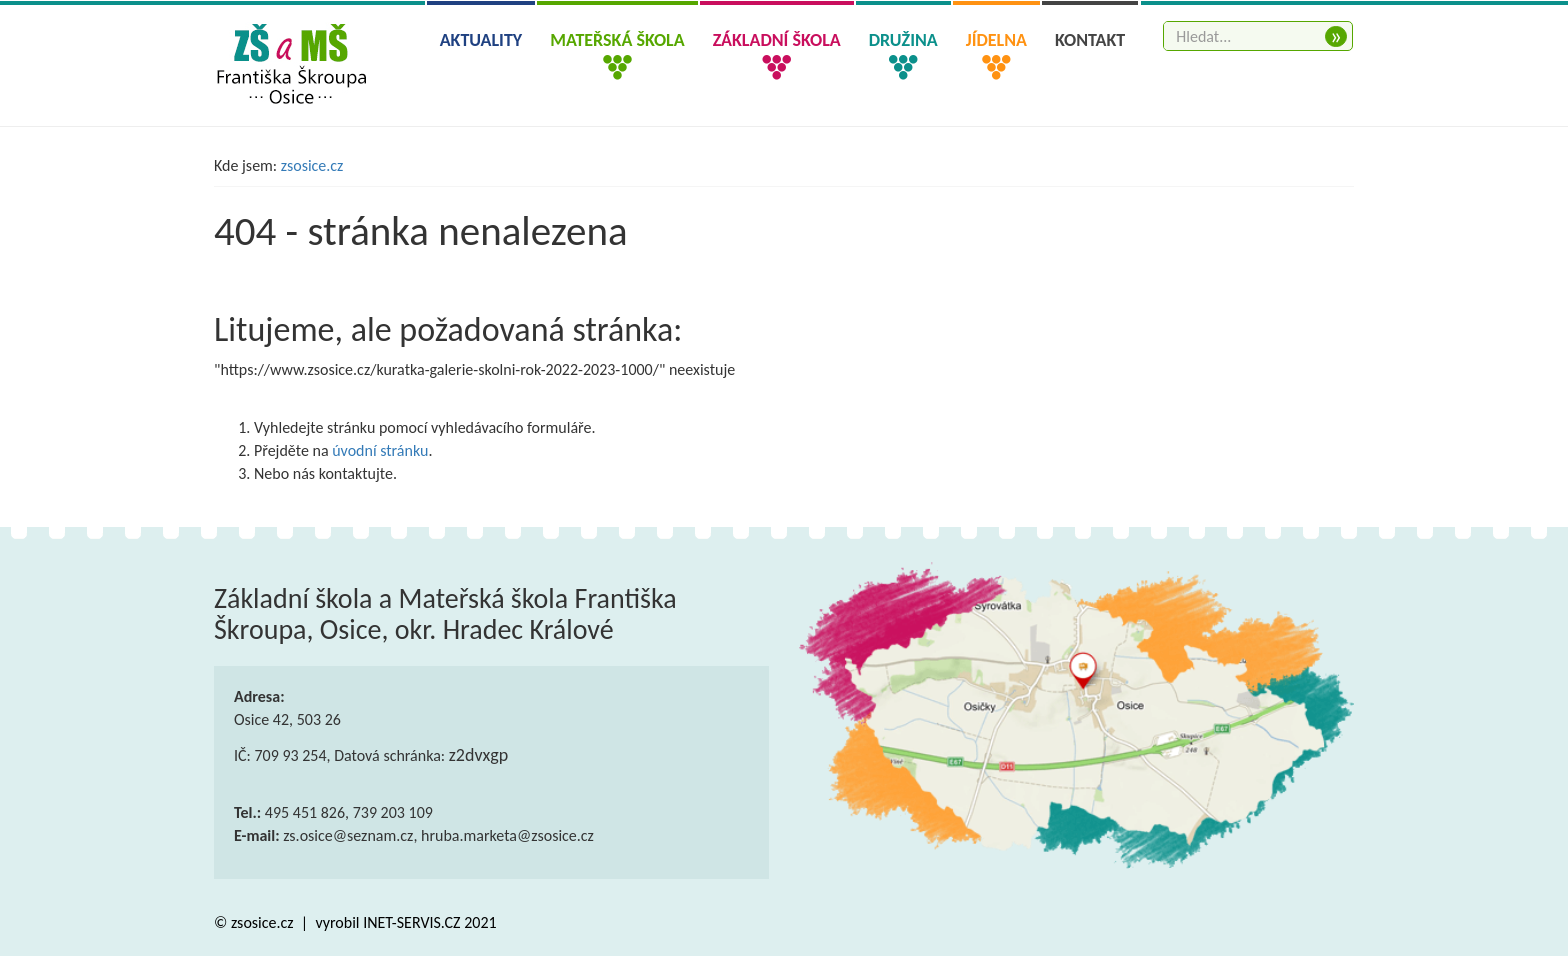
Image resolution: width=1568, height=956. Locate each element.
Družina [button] (903, 40)
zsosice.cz (312, 165)
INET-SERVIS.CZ (411, 922)
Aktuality (481, 40)
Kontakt (1090, 40)
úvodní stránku (380, 450)
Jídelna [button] (996, 40)
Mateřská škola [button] (617, 40)
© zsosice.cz (255, 922)
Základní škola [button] (777, 40)
